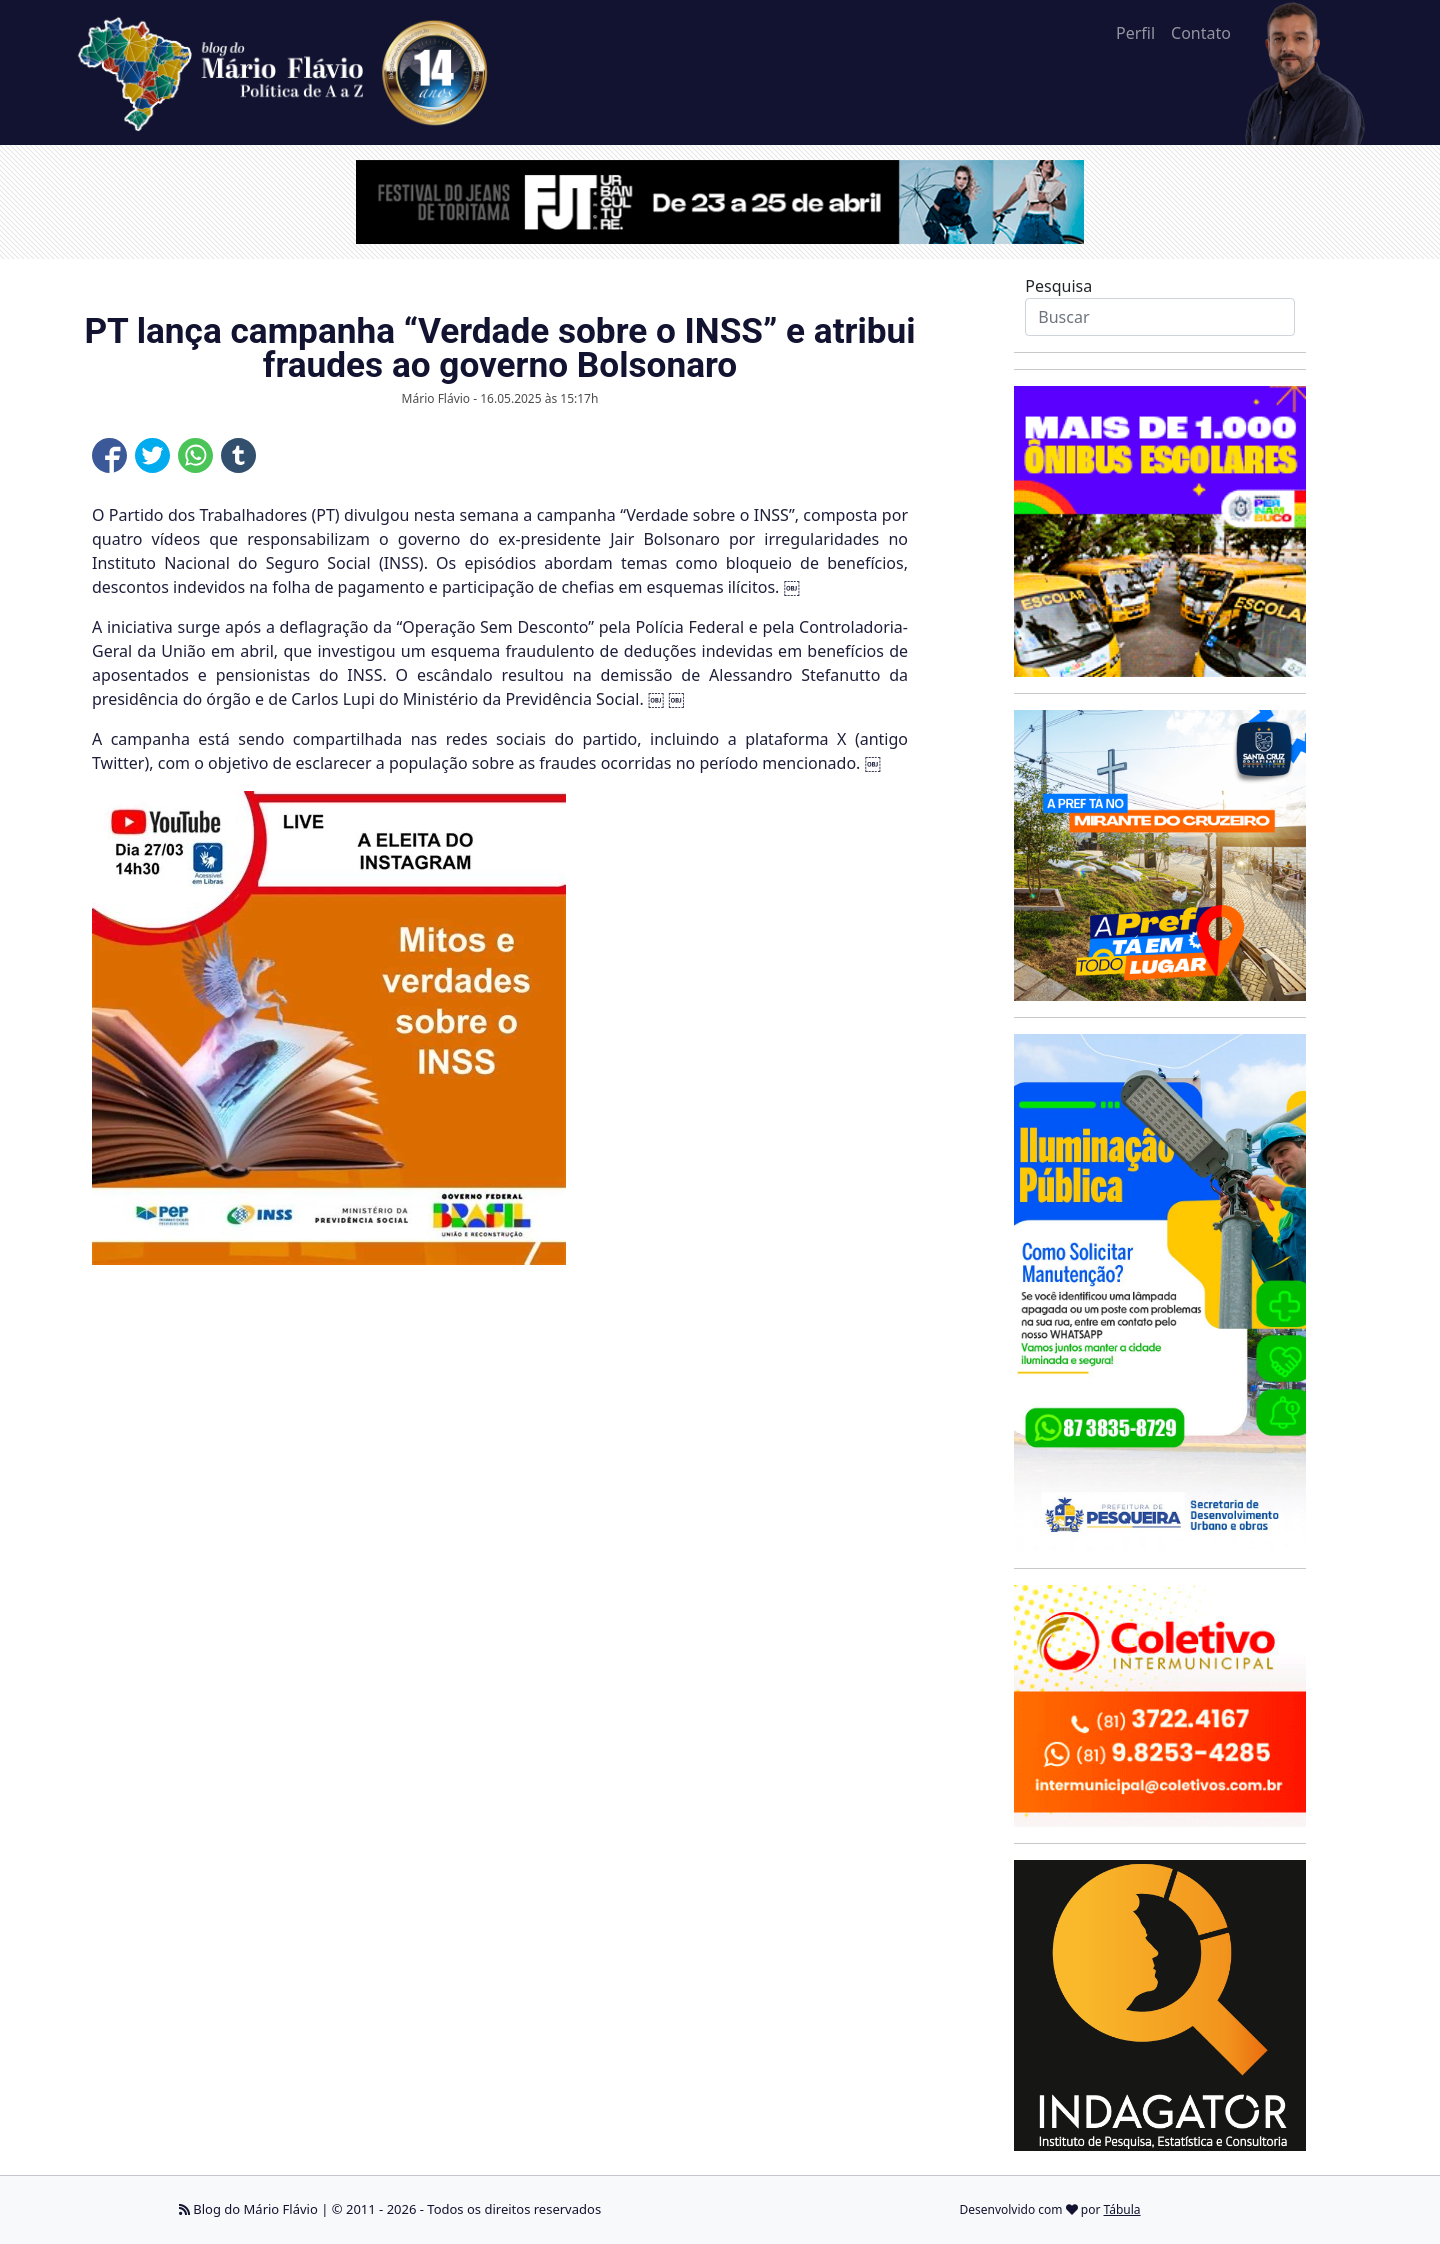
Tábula (1122, 2209)
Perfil (1135, 33)
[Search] (1159, 317)
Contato (1201, 33)
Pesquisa (1058, 286)
